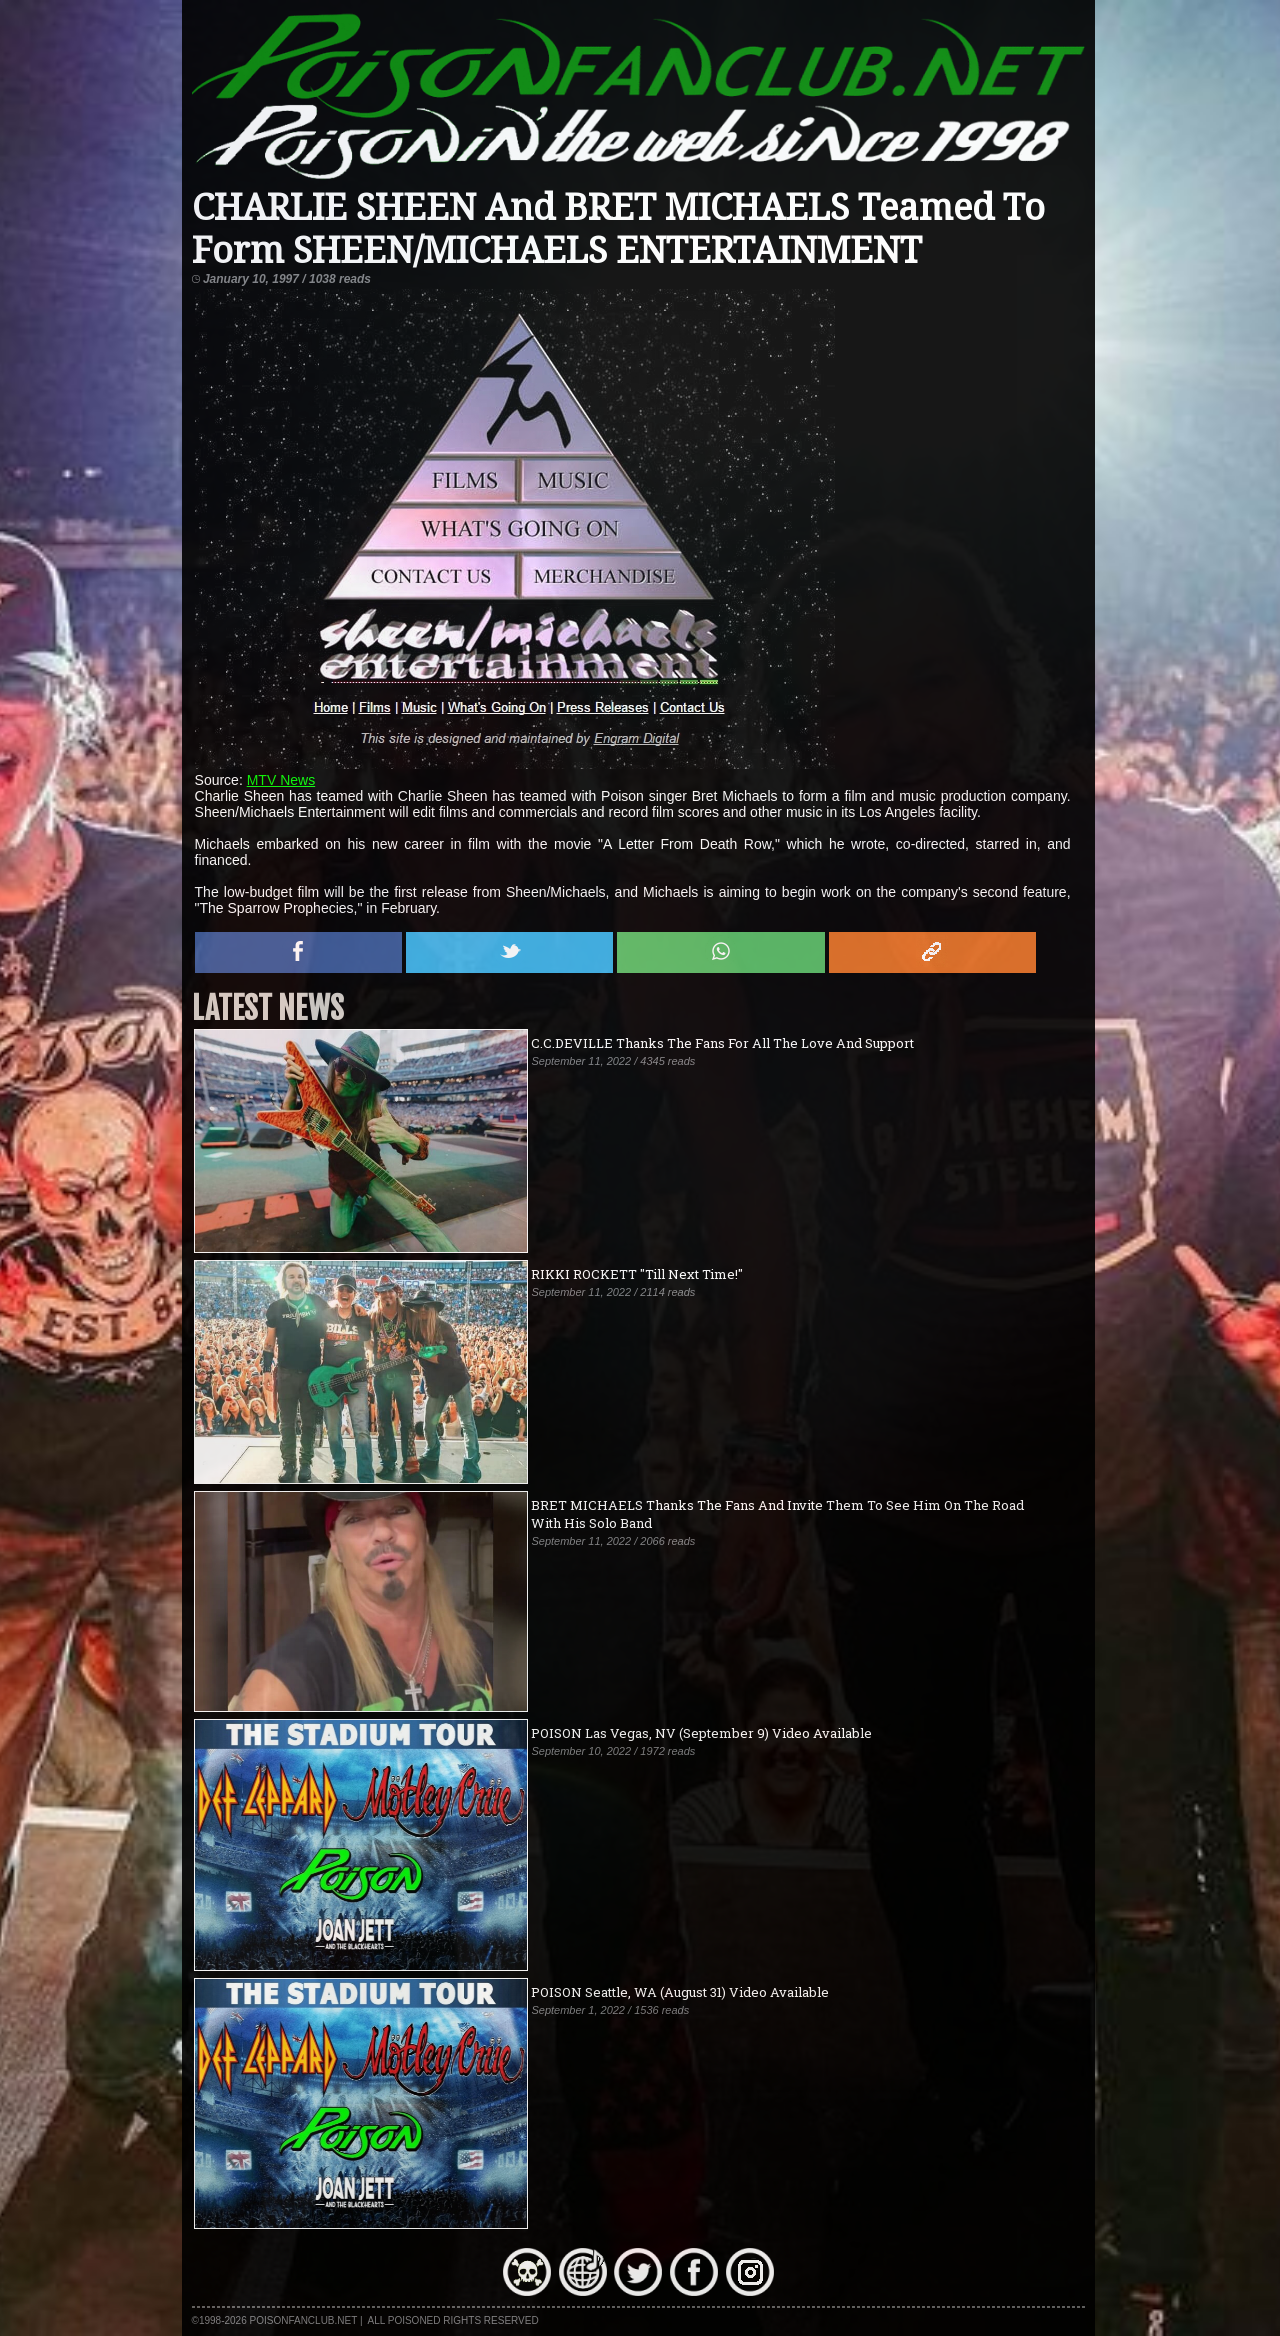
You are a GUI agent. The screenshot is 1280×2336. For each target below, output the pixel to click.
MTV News (281, 780)
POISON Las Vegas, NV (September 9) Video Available (701, 1733)
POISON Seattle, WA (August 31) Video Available (680, 1992)
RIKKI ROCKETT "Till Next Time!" (637, 1274)
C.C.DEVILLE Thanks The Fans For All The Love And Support (722, 1043)
